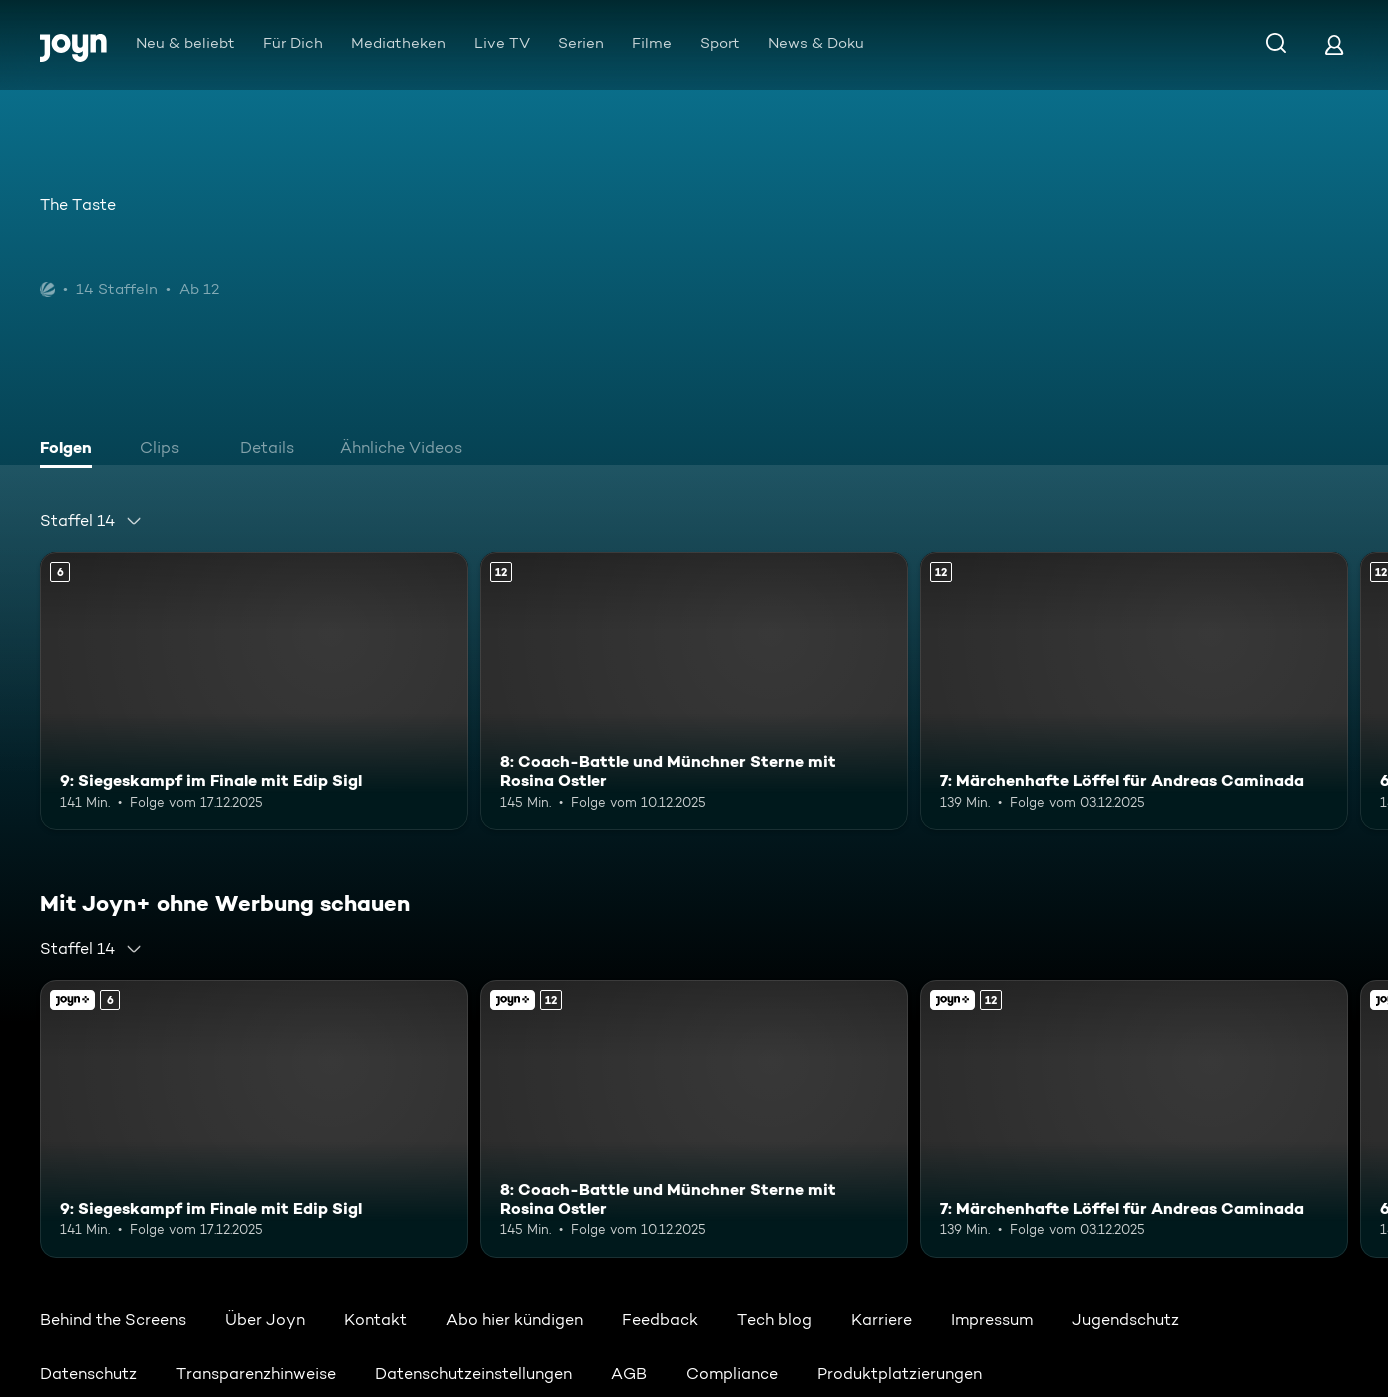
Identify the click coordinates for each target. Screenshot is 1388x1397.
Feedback (660, 1319)
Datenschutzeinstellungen (473, 1373)
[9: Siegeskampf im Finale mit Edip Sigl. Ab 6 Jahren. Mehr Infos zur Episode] (254, 691)
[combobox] (91, 521)
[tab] (71, 450)
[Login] (1334, 44)
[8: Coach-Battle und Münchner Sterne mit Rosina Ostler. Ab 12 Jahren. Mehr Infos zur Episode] (694, 691)
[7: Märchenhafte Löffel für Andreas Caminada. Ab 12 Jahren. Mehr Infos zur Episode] (1134, 691)
